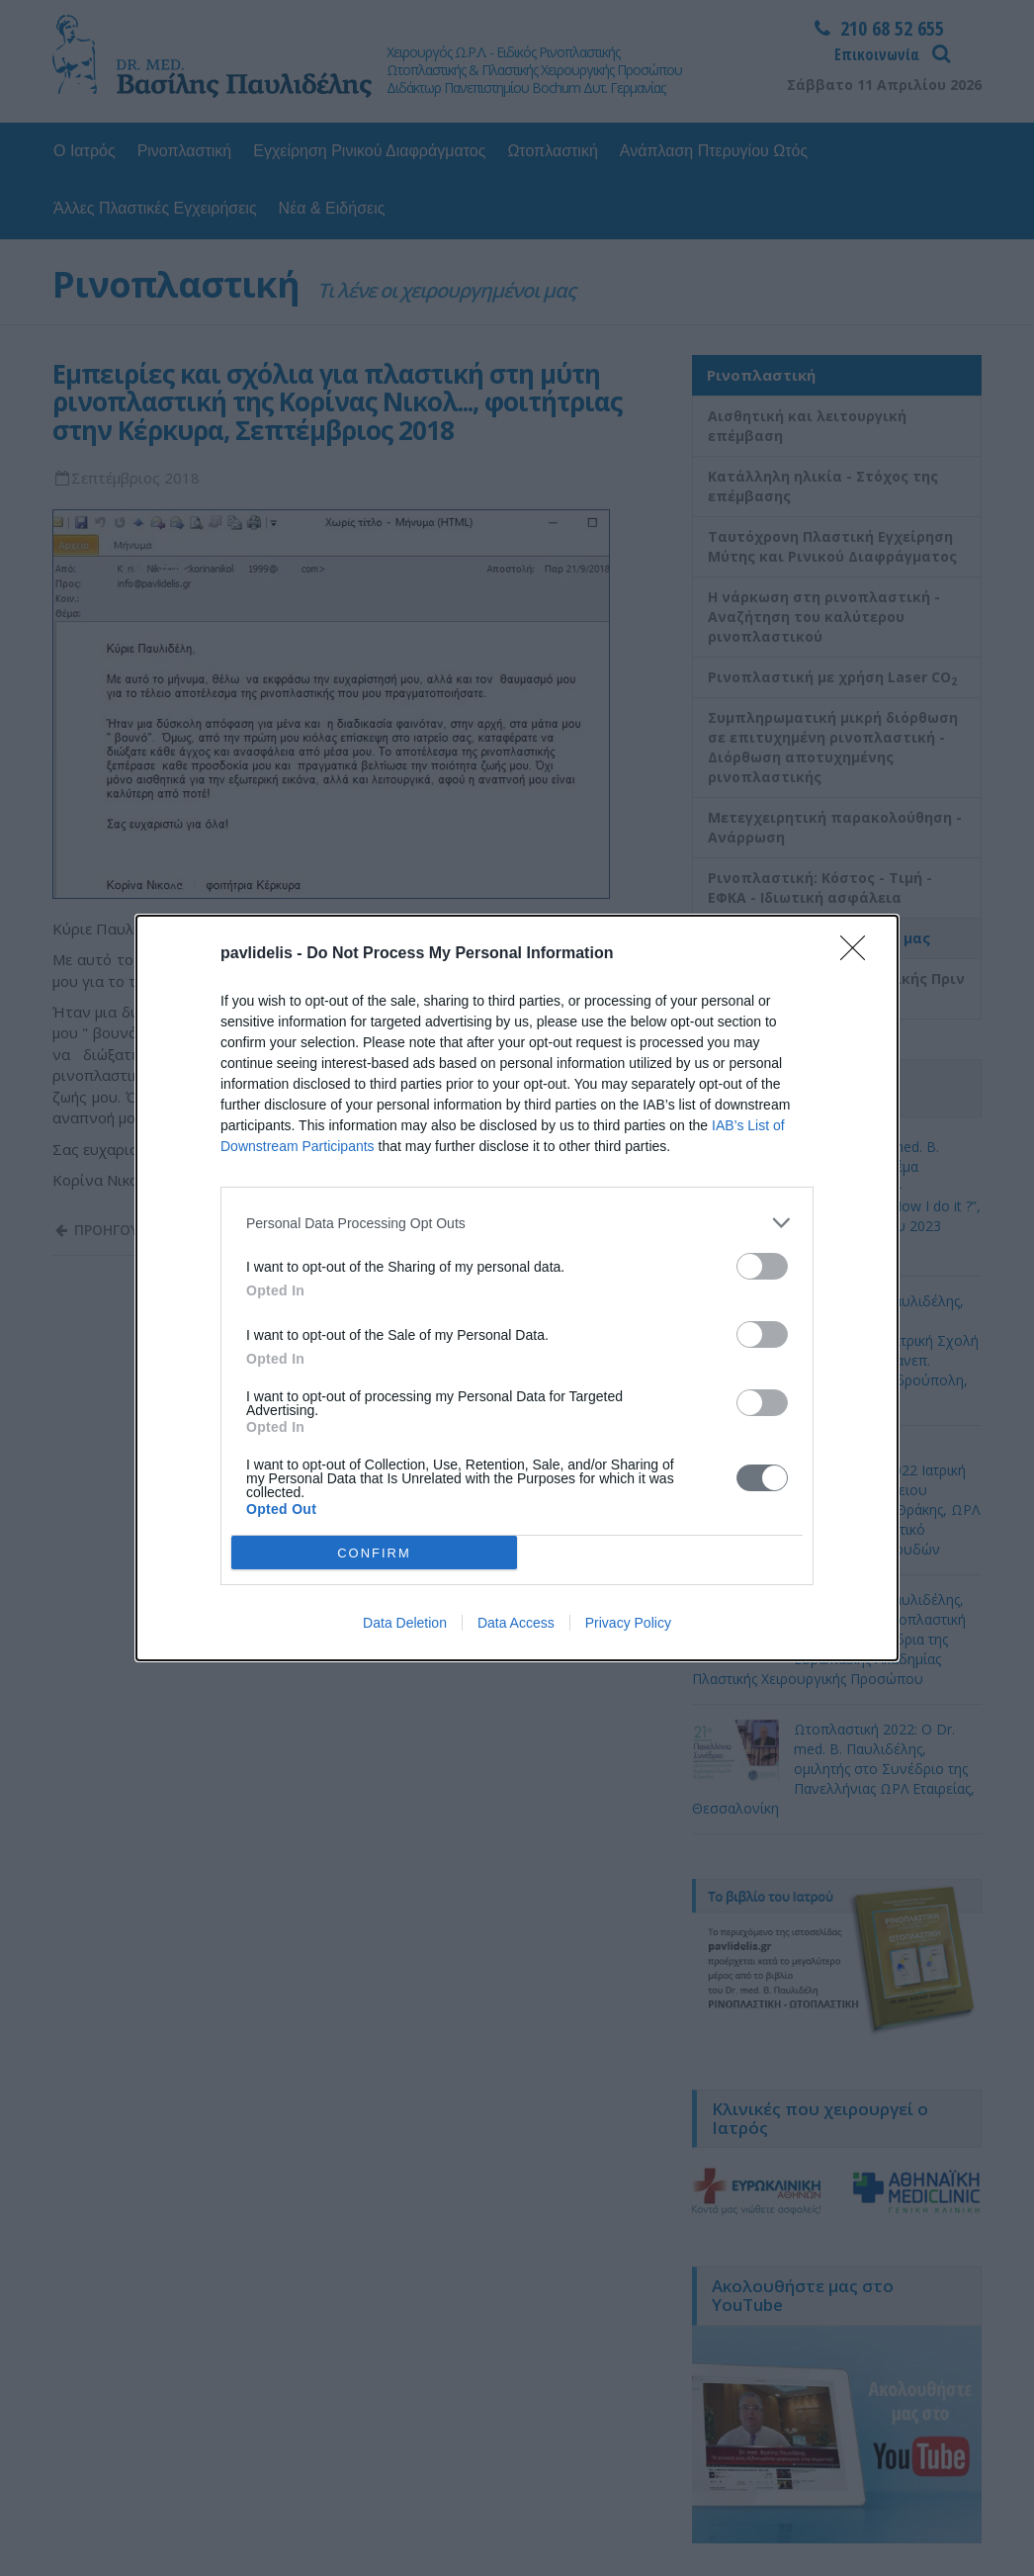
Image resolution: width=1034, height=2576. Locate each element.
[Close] (859, 954)
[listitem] (517, 1222)
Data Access (516, 1623)
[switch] (762, 1266)
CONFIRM (374, 1553)
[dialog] (517, 1288)
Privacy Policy (628, 1623)
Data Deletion (405, 1623)
